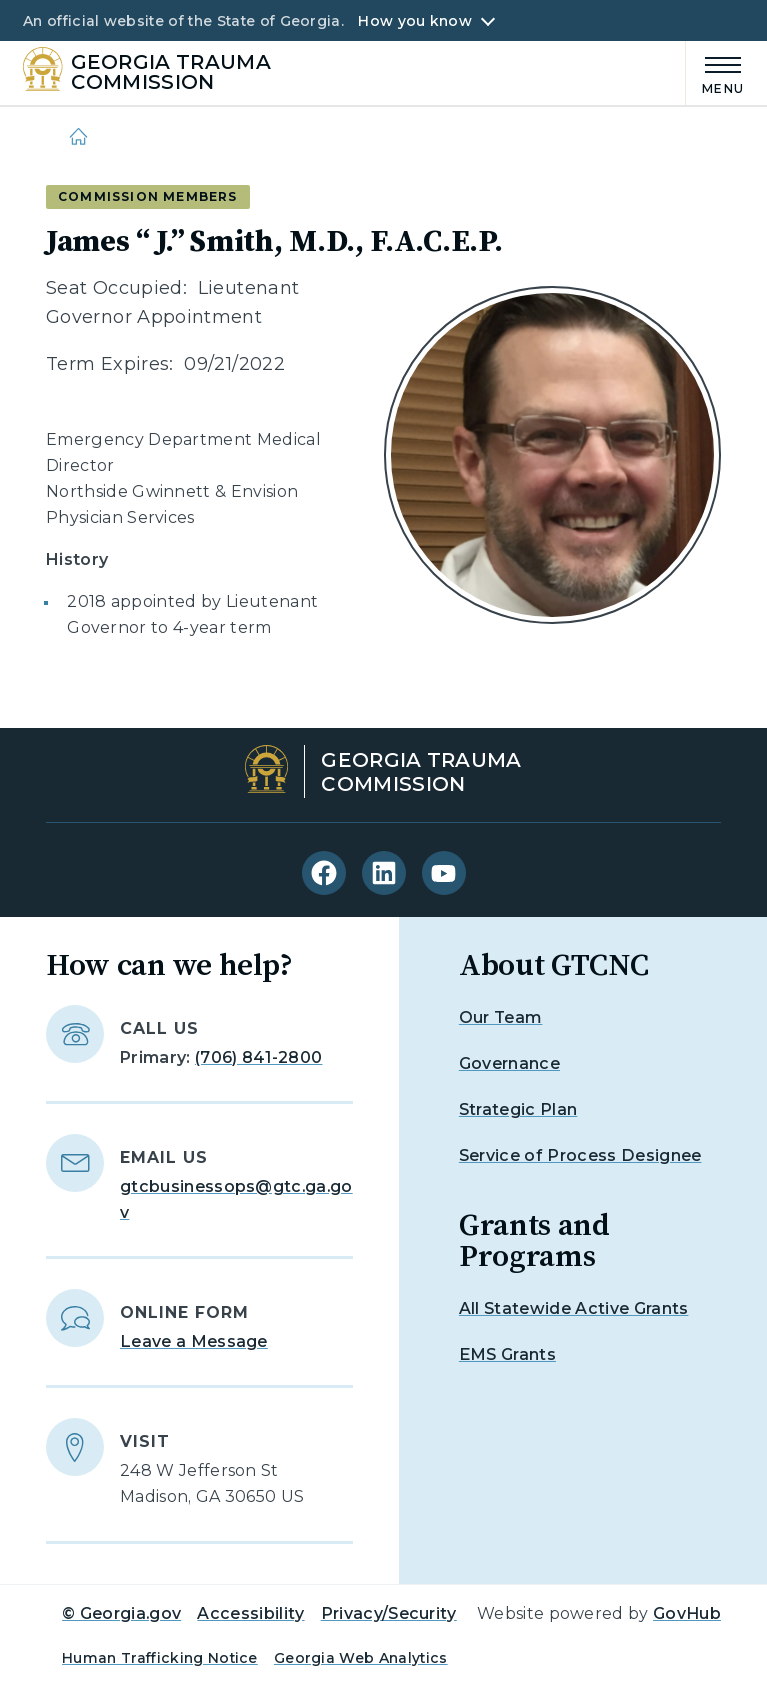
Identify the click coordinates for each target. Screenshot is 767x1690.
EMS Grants (507, 1354)
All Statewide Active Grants (574, 1308)
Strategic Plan (518, 1109)
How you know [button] (414, 21)
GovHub (687, 1613)
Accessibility (250, 1613)
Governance (509, 1063)
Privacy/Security (389, 1613)
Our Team (501, 1017)
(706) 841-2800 (258, 1057)
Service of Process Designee (580, 1155)
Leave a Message (194, 1341)
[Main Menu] (715, 72)
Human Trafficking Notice (160, 1658)
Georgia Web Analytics (361, 1658)
